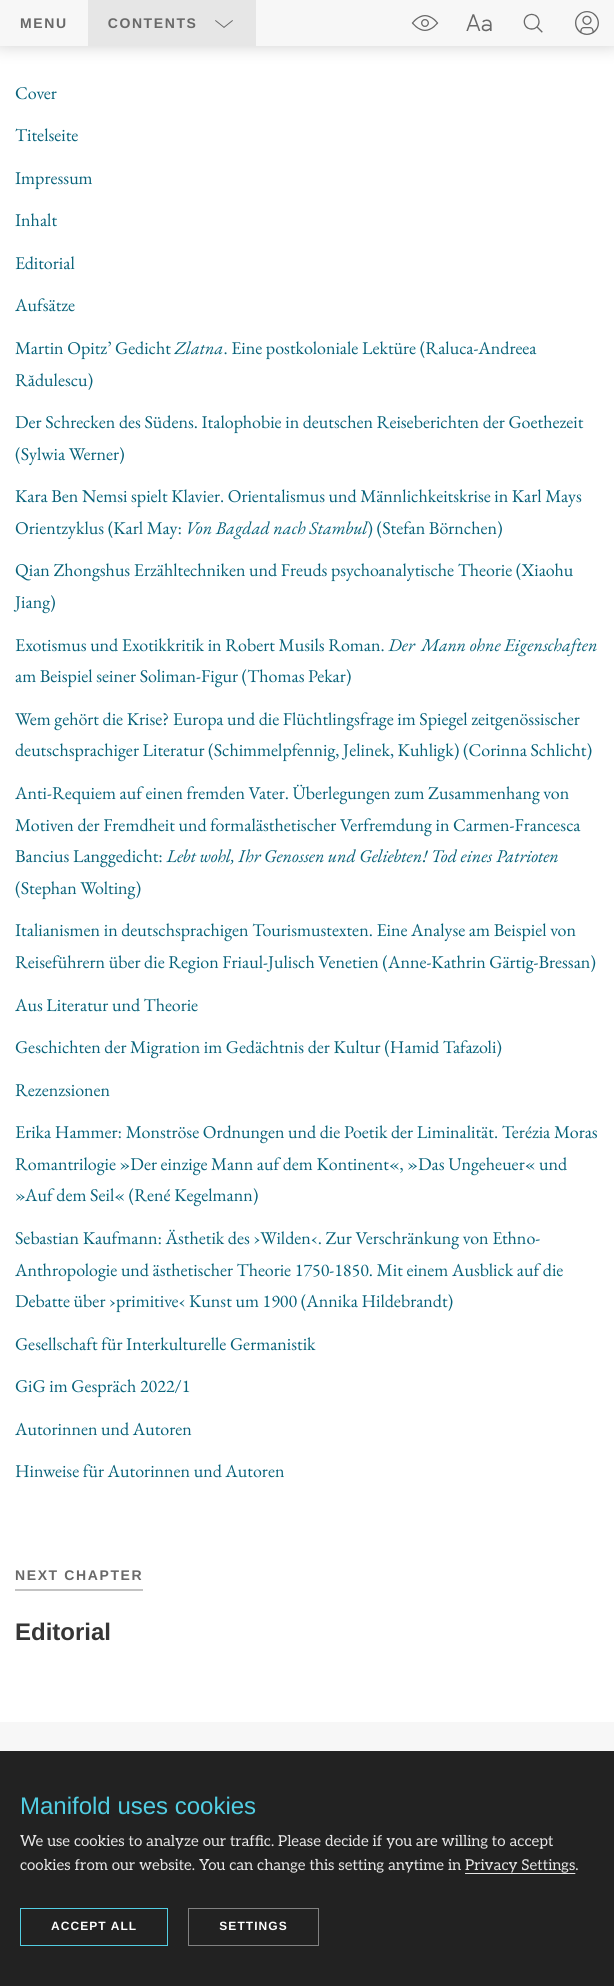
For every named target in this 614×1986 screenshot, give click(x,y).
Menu (44, 23)
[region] (307, 783)
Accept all (94, 1926)
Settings (253, 1926)
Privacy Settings (520, 1866)
